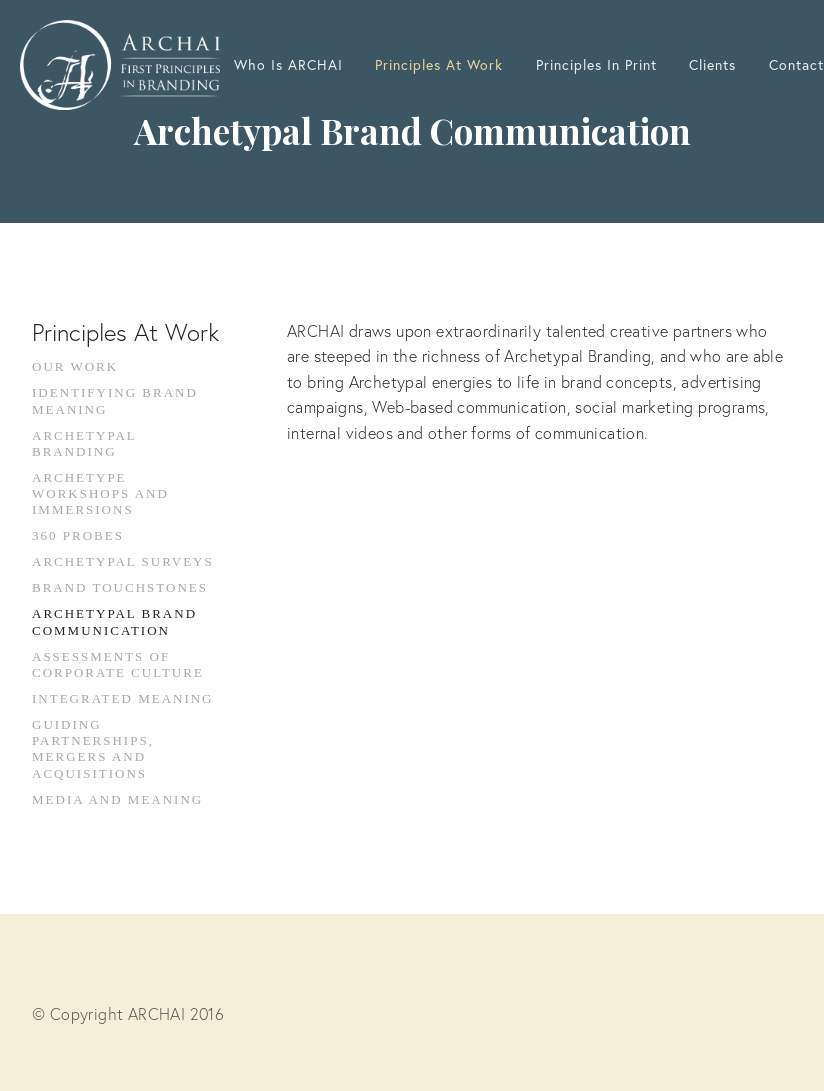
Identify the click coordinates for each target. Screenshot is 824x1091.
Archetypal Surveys (123, 561)
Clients (712, 65)
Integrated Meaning (123, 698)
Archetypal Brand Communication (114, 621)
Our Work (75, 366)
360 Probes (78, 535)
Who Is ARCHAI (288, 65)
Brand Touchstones (120, 587)
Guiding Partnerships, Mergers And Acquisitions (93, 749)
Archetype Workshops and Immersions (100, 494)
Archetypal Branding (84, 443)
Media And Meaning (117, 799)
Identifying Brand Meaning (115, 400)
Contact (796, 65)
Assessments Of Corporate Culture (118, 664)
